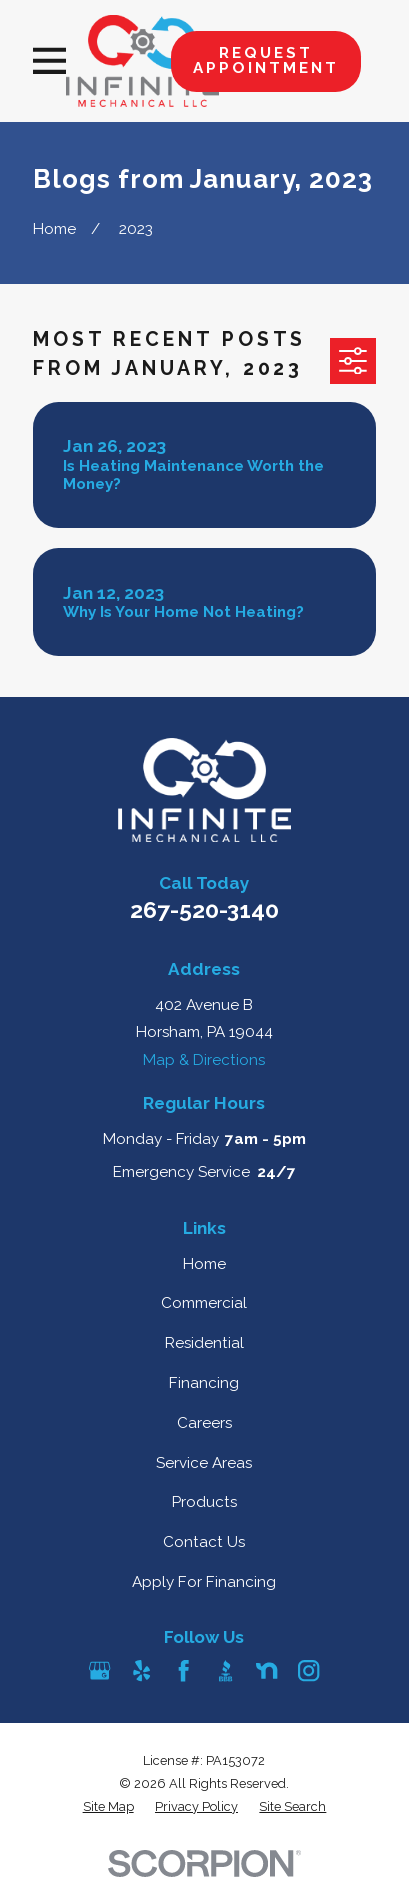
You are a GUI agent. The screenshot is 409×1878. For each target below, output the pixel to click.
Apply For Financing (204, 1582)
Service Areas (204, 1463)
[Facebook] (183, 1670)
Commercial (204, 1303)
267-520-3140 (204, 909)
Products (204, 1502)
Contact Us (204, 1542)
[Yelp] (141, 1670)
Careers (204, 1423)
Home (204, 1264)
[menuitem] (108, 1807)
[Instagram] (308, 1670)
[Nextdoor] (266, 1670)
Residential (204, 1343)
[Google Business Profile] (99, 1670)
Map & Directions (204, 1060)
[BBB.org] (225, 1670)
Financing (204, 1383)
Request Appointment (266, 60)
